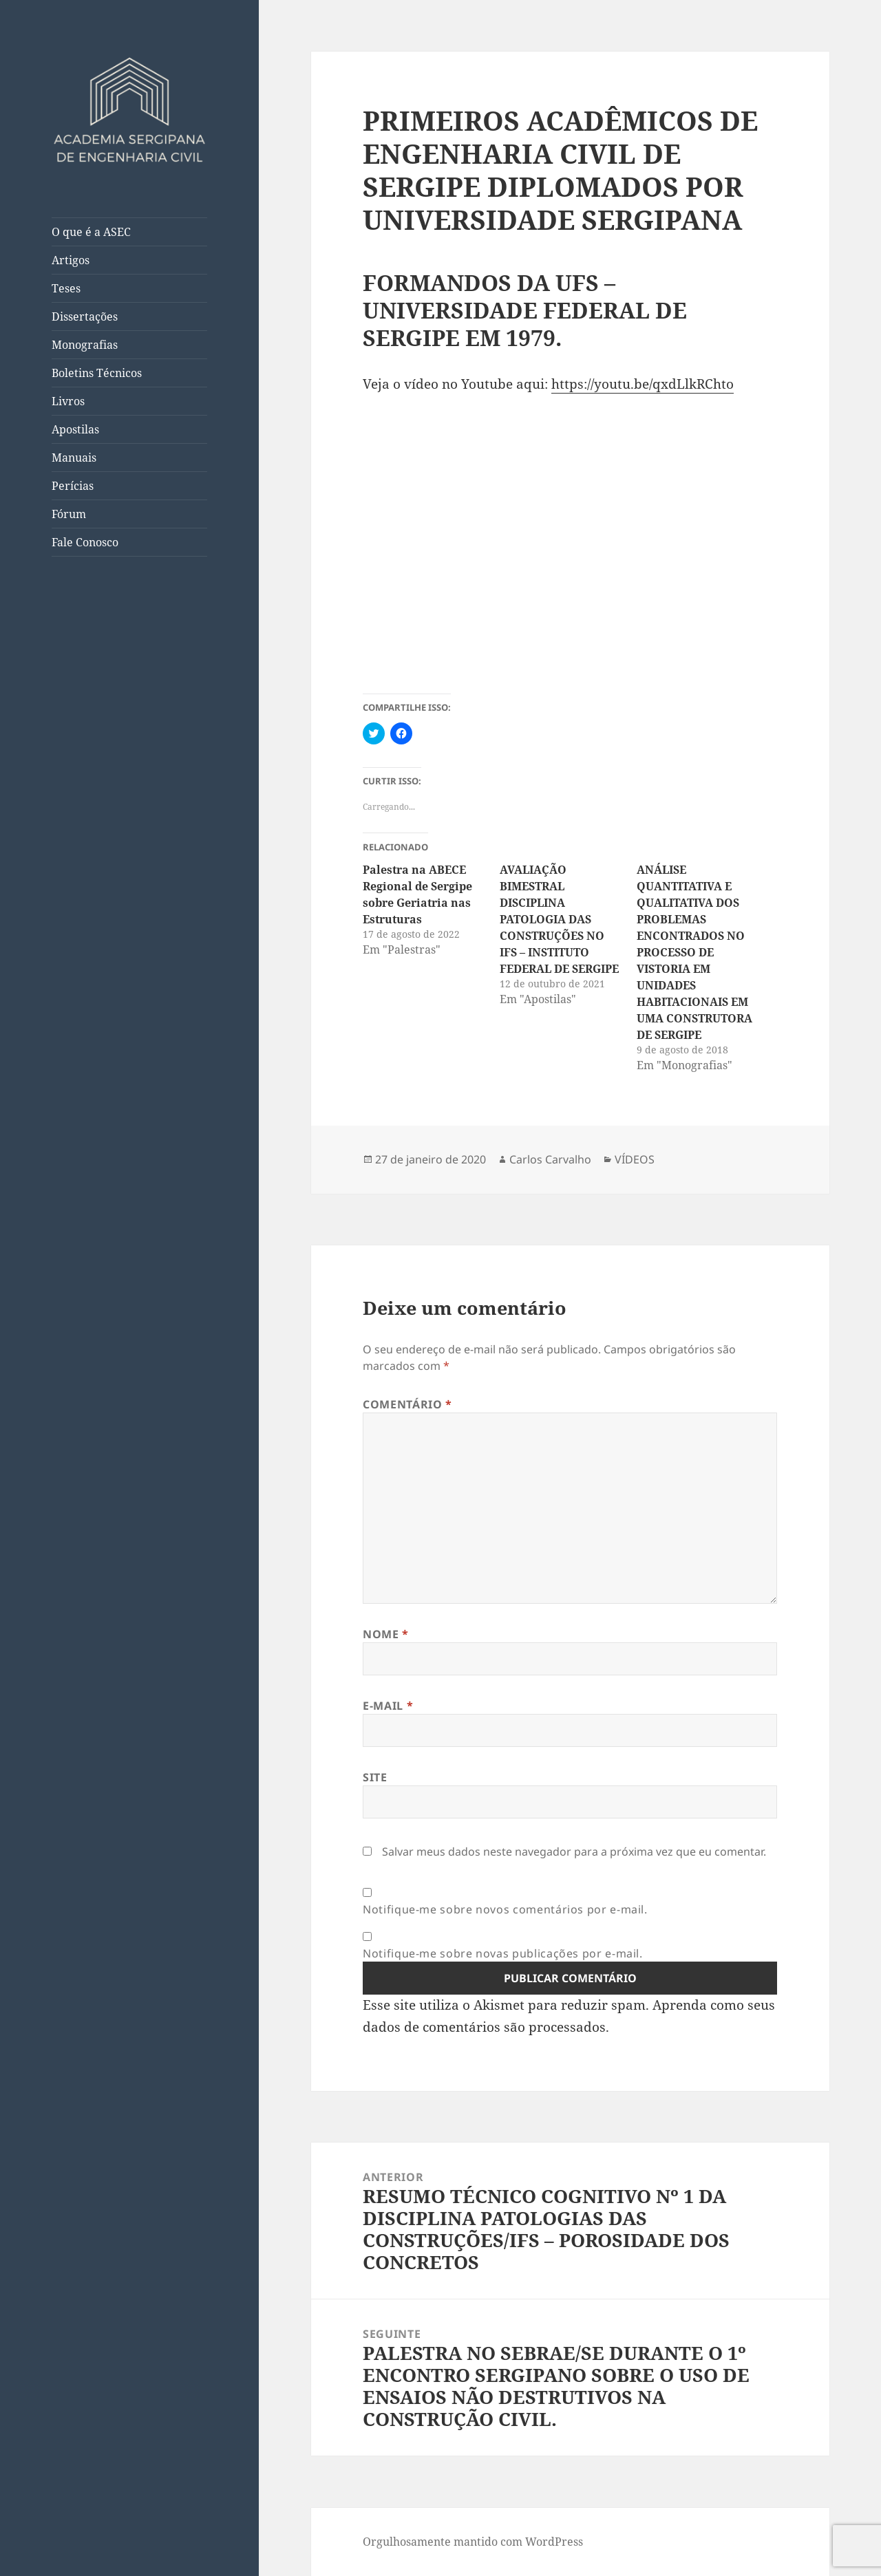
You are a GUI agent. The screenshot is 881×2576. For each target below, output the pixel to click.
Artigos (70, 260)
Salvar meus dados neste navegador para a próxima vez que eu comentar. (574, 1851)
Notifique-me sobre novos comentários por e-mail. (505, 1909)
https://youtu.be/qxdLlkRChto (642, 384)
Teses (66, 288)
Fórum (69, 514)
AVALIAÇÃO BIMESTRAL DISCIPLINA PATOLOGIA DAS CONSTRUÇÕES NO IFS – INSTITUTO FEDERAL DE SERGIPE (559, 919)
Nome (386, 1634)
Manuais (74, 457)
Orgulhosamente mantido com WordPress (473, 2541)
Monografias (85, 344)
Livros (68, 401)
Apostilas (75, 429)
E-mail (388, 1705)
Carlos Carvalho (550, 1159)
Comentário (407, 1404)
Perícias (73, 485)
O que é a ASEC (91, 231)
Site (375, 1777)
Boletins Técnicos (97, 372)
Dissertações (85, 316)
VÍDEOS (635, 1159)
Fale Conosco (85, 542)
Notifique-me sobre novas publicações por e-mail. (503, 1953)
